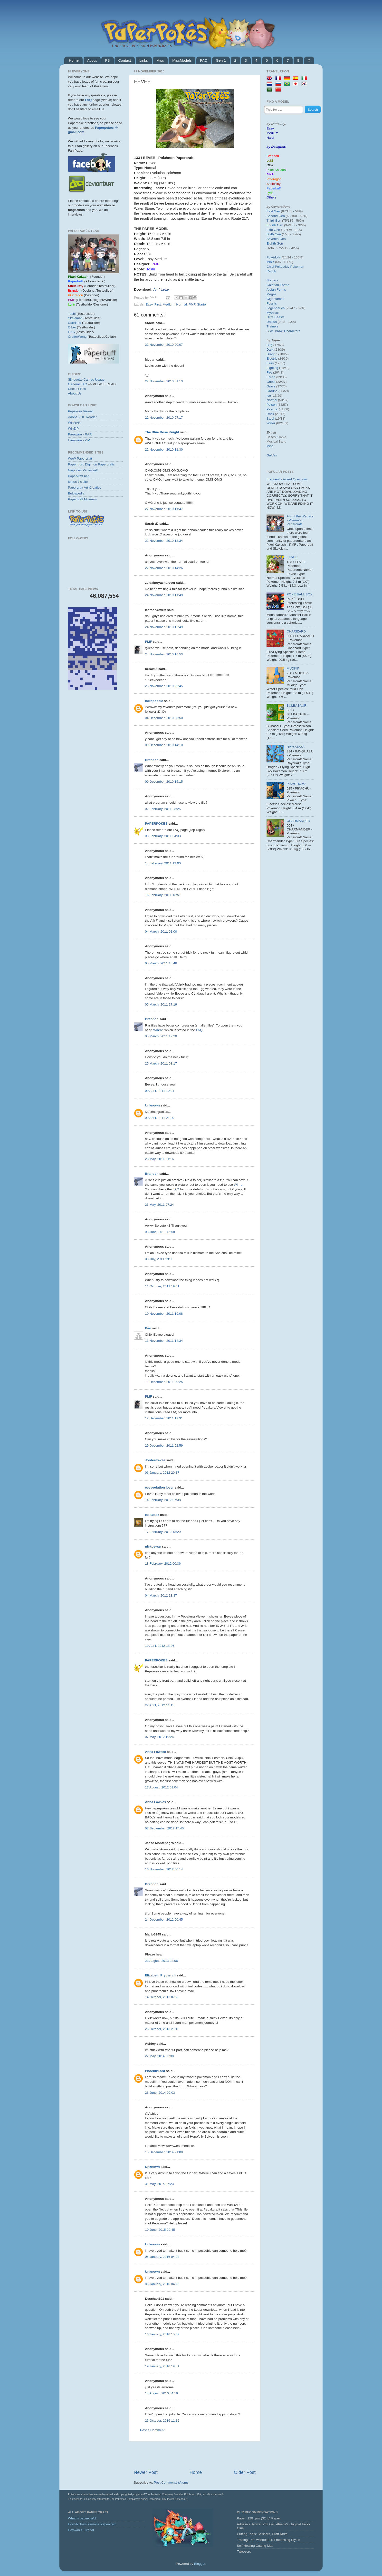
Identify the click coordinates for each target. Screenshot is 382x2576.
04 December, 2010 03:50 (164, 718)
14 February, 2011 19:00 (163, 863)
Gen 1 (221, 60)
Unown (272, 322)
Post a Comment (152, 2430)
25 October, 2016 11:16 (162, 2420)
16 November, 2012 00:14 (164, 1869)
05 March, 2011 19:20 (161, 1036)
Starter (202, 304)
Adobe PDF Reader (82, 417)
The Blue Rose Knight (162, 432)
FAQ (203, 60)
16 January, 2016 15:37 (162, 2334)
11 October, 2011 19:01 (162, 1286)
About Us (75, 393)
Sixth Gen (274, 234)
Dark (270, 349)
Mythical (273, 313)
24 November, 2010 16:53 (164, 654)
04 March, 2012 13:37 (161, 1595)
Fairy (270, 363)
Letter (165, 289)
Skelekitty (274, 184)
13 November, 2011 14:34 (164, 1340)
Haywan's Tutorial (81, 2530)
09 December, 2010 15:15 (164, 781)
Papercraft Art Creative (84, 487)
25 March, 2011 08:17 (161, 1063)
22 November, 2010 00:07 (164, 344)
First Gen (273, 211)
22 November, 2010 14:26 (164, 568)
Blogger (199, 2564)
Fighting (272, 368)
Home (74, 60)
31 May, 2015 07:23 (159, 2184)
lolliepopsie (154, 701)
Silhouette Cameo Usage (86, 379)
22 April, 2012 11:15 (159, 1705)
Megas (272, 294)
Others (272, 197)
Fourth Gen (275, 225)
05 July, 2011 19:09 (159, 1259)
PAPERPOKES (156, 823)
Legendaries (276, 308)
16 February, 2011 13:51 (163, 895)
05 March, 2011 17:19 (161, 1004)
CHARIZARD (296, 631)
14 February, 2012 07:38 (163, 1500)
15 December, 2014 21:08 (164, 2152)
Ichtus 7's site (78, 482)
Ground (272, 391)
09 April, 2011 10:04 (159, 1091)
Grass (271, 386)
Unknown (152, 1105)
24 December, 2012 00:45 (164, 1919)
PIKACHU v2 (296, 784)
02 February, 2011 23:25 (163, 809)
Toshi (72, 314)
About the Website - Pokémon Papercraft (299, 520)
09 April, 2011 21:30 (159, 1118)
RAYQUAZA (295, 747)
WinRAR (74, 422)
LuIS (71, 332)
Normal (181, 304)
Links (143, 60)
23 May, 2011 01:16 (159, 1159)
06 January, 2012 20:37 (162, 1472)
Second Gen (276, 216)
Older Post (245, 2472)
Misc (160, 60)
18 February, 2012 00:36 (163, 1563)
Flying (271, 377)
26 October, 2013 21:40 (162, 2029)
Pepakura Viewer (80, 411)
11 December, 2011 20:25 (164, 1382)
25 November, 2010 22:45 (164, 686)
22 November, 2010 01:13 (164, 381)
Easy (149, 304)
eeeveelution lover (159, 1487)
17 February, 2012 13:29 (163, 1532)
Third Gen (274, 220)
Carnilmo (74, 323)
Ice (269, 395)
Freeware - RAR (80, 434)
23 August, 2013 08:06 (161, 1961)
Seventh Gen (276, 239)
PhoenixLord (155, 2071)
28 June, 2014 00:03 (160, 2092)
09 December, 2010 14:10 (164, 745)
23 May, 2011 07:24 (159, 1204)
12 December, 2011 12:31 (164, 1418)
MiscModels (181, 60)
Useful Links (77, 389)
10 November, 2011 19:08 (164, 1313)
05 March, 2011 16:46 (161, 963)
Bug (269, 345)
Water (271, 423)
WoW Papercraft (80, 458)
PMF (192, 304)
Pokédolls (274, 257)
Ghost (271, 382)
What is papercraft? (82, 2518)
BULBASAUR (296, 705)
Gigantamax (275, 299)
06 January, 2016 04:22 (162, 2257)
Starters (272, 280)
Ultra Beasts (276, 317)
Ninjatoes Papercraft (83, 470)
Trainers (272, 326)
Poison (272, 404)
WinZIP (73, 428)
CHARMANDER (298, 821)
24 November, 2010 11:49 (164, 595)
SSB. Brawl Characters (283, 331)
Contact (124, 60)
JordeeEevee (155, 1460)
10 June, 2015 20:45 (160, 2229)
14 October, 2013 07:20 (162, 1997)
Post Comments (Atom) (171, 2482)
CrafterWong (77, 336)
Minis (270, 262)
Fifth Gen (273, 230)
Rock (270, 414)
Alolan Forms (276, 289)
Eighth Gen (275, 243)
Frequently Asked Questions (287, 479)
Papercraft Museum (82, 499)
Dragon (272, 354)
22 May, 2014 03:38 (159, 2056)
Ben (148, 1328)
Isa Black (152, 1515)
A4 (155, 289)
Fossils (272, 303)
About (92, 60)
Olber (72, 327)
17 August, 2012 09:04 (161, 1787)
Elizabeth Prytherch (160, 1975)
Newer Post (146, 2472)
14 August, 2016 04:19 (161, 2393)
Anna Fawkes (155, 1752)
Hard (270, 137)
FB (107, 60)
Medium (168, 304)
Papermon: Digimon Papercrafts (91, 464)
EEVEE (291, 557)
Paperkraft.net (78, 476)
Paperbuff (274, 188)
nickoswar (153, 1546)
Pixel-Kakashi (276, 170)
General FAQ (77, 384)
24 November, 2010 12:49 (164, 627)
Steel (270, 418)
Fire (269, 372)
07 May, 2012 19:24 (159, 1737)
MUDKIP (292, 668)
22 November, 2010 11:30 (164, 449)
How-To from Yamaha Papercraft (91, 2524)
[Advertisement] (195, 2455)
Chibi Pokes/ (276, 266)
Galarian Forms (278, 285)
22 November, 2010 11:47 (164, 509)
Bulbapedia (76, 493)
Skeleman (75, 318)
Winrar (158, 1030)
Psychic (272, 409)
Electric (272, 358)
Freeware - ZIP (79, 440)
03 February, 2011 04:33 (163, 836)
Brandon (152, 760)
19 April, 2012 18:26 (159, 1646)
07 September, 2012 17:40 (164, 1828)
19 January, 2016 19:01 (162, 2366)
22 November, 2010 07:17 (164, 417)
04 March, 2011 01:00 (161, 931)
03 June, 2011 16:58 (160, 1232)
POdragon (274, 179)
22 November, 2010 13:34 (164, 541)
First (157, 304)
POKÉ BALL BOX (299, 594)
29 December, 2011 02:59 (164, 1445)
